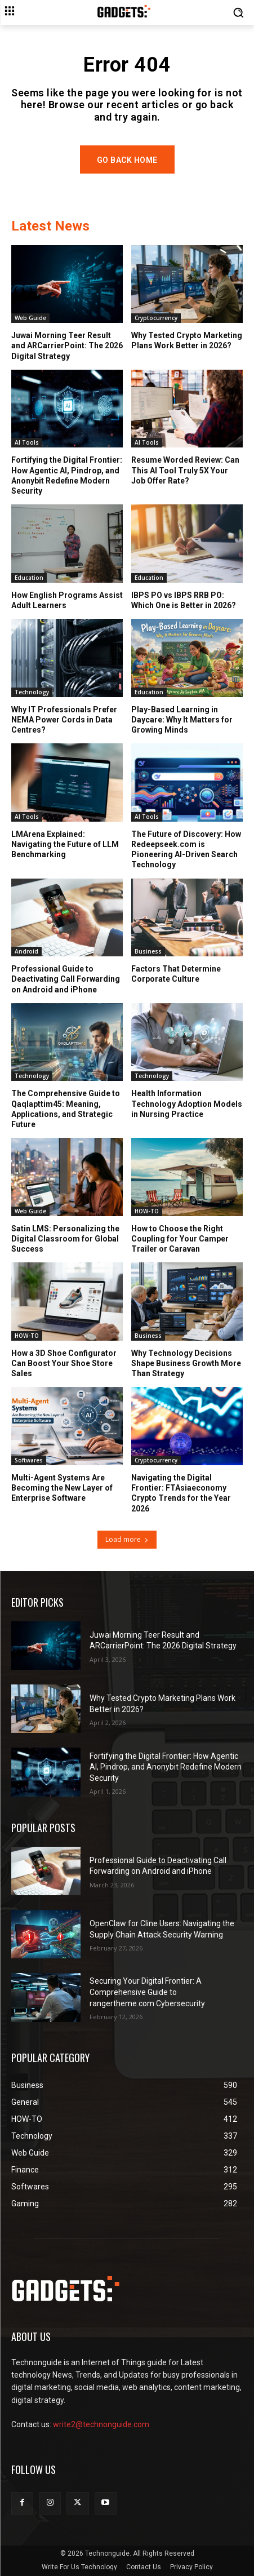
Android (26, 951)
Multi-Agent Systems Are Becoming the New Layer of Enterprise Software (62, 1487)
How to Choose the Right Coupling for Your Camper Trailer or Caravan (180, 1238)
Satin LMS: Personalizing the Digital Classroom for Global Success (65, 1238)
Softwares (29, 1460)
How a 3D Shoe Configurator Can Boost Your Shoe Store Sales (64, 1363)
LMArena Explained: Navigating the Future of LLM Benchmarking (65, 844)
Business (148, 951)
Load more (127, 1539)
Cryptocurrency (156, 318)
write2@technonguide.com (101, 2424)
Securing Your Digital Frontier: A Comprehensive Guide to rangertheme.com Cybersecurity (147, 1991)
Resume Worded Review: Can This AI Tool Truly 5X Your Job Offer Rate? (185, 470)
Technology (32, 692)
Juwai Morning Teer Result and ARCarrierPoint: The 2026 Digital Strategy (67, 345)
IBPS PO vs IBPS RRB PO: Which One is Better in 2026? (183, 600)
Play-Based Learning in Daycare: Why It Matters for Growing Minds (182, 719)
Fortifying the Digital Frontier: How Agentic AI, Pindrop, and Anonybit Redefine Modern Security (66, 475)
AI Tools (27, 442)
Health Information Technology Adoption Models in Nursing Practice (186, 1103)
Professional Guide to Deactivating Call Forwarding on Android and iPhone (65, 979)
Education (29, 578)
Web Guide (30, 318)
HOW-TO (147, 1211)
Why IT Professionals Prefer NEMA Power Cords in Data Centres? (64, 719)
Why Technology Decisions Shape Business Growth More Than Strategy (186, 1363)
